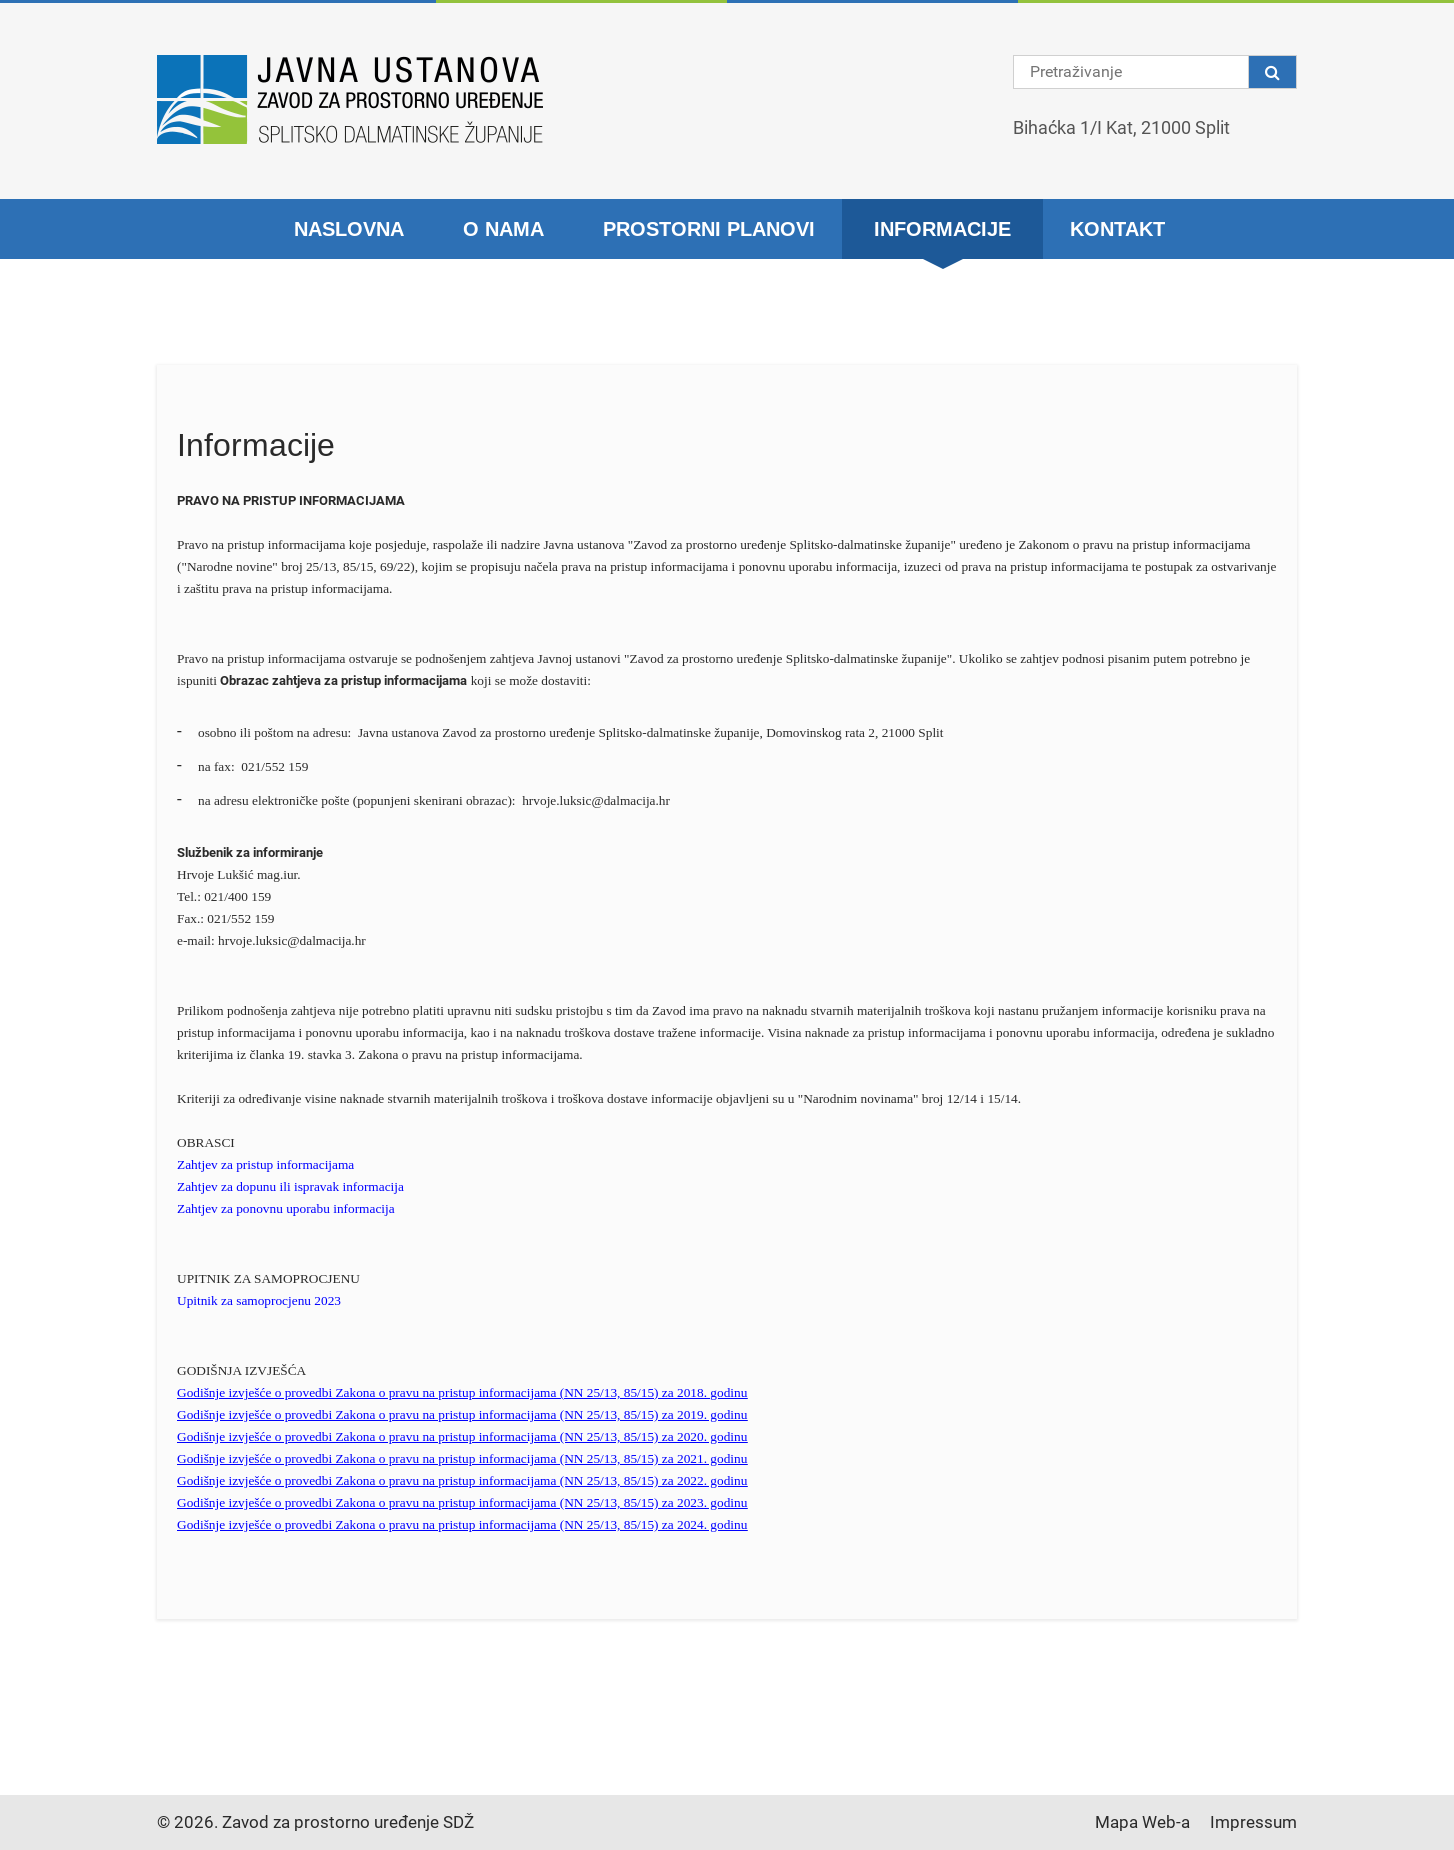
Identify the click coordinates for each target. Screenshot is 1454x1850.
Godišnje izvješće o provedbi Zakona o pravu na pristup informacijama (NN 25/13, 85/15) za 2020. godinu (462, 1436)
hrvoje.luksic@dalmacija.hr (596, 800)
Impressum (1253, 1822)
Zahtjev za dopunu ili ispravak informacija (290, 1186)
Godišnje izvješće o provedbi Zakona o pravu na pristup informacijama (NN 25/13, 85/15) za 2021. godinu (462, 1458)
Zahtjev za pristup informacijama (265, 1164)
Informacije (942, 229)
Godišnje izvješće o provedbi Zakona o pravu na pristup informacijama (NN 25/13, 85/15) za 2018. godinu (462, 1392)
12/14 (962, 1098)
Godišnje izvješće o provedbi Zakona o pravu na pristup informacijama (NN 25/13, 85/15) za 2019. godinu (462, 1414)
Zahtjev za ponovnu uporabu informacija (286, 1208)
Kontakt (1117, 229)
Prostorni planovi (709, 229)
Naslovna (349, 229)
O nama (503, 229)
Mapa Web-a (1142, 1822)
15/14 (1002, 1098)
